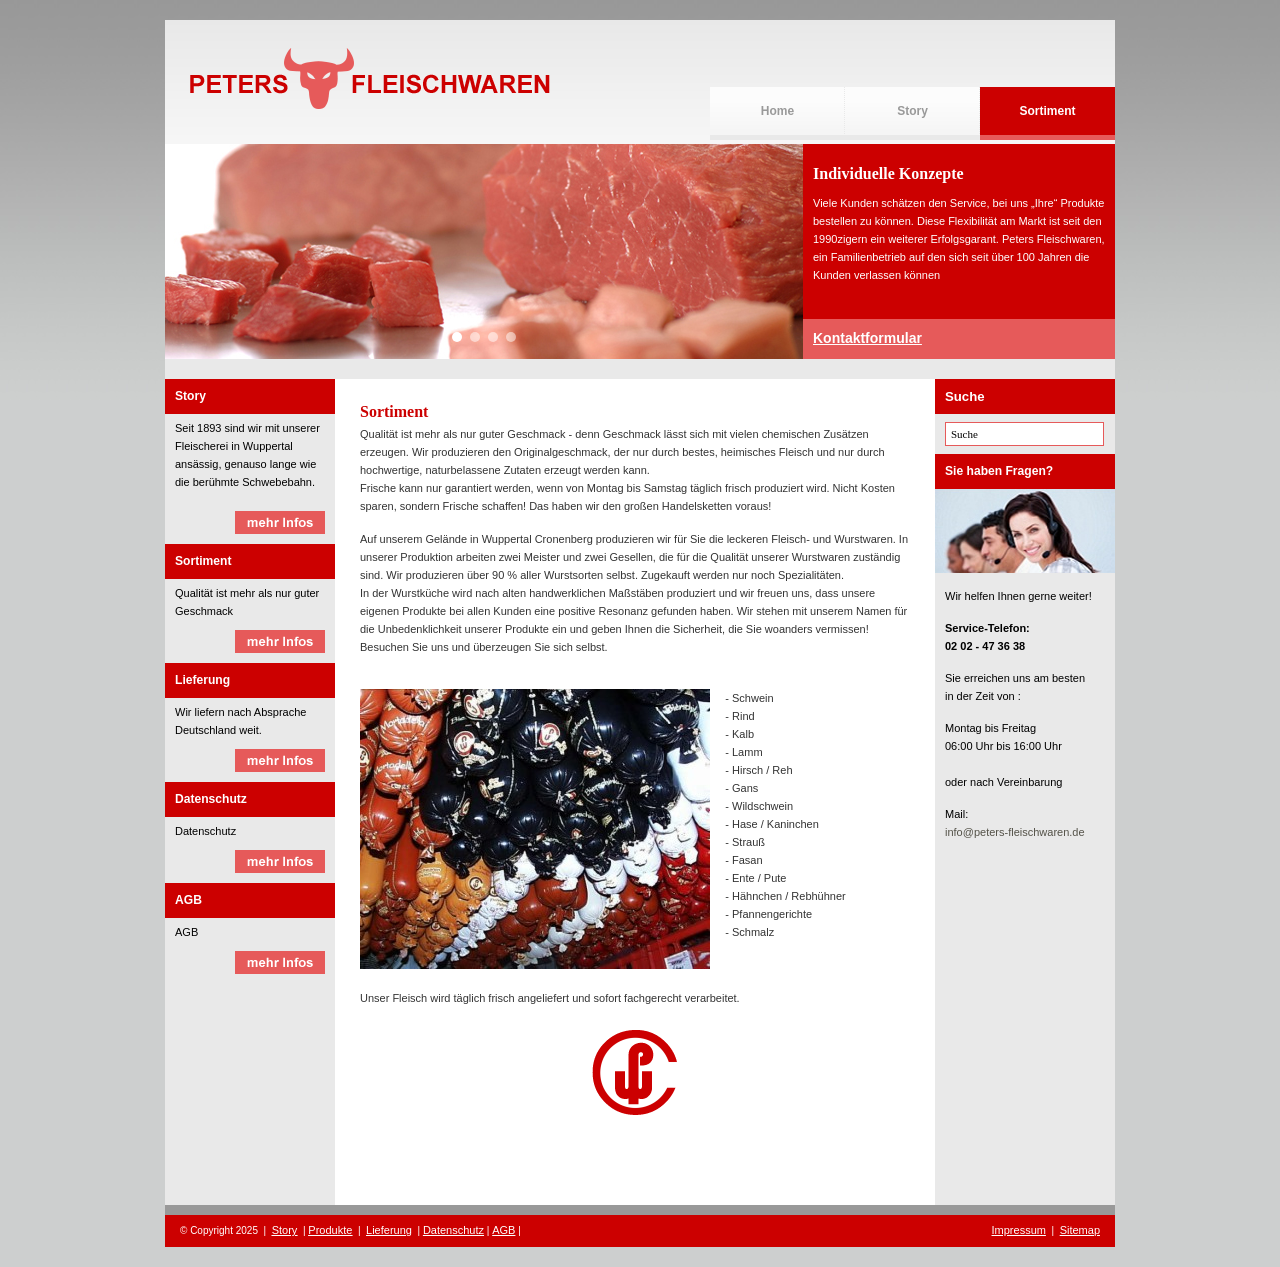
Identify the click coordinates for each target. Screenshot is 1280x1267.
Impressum (1019, 1230)
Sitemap (1080, 1230)
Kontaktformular (867, 338)
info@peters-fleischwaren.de (1015, 832)
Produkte (330, 1230)
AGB (503, 1230)
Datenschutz (453, 1230)
